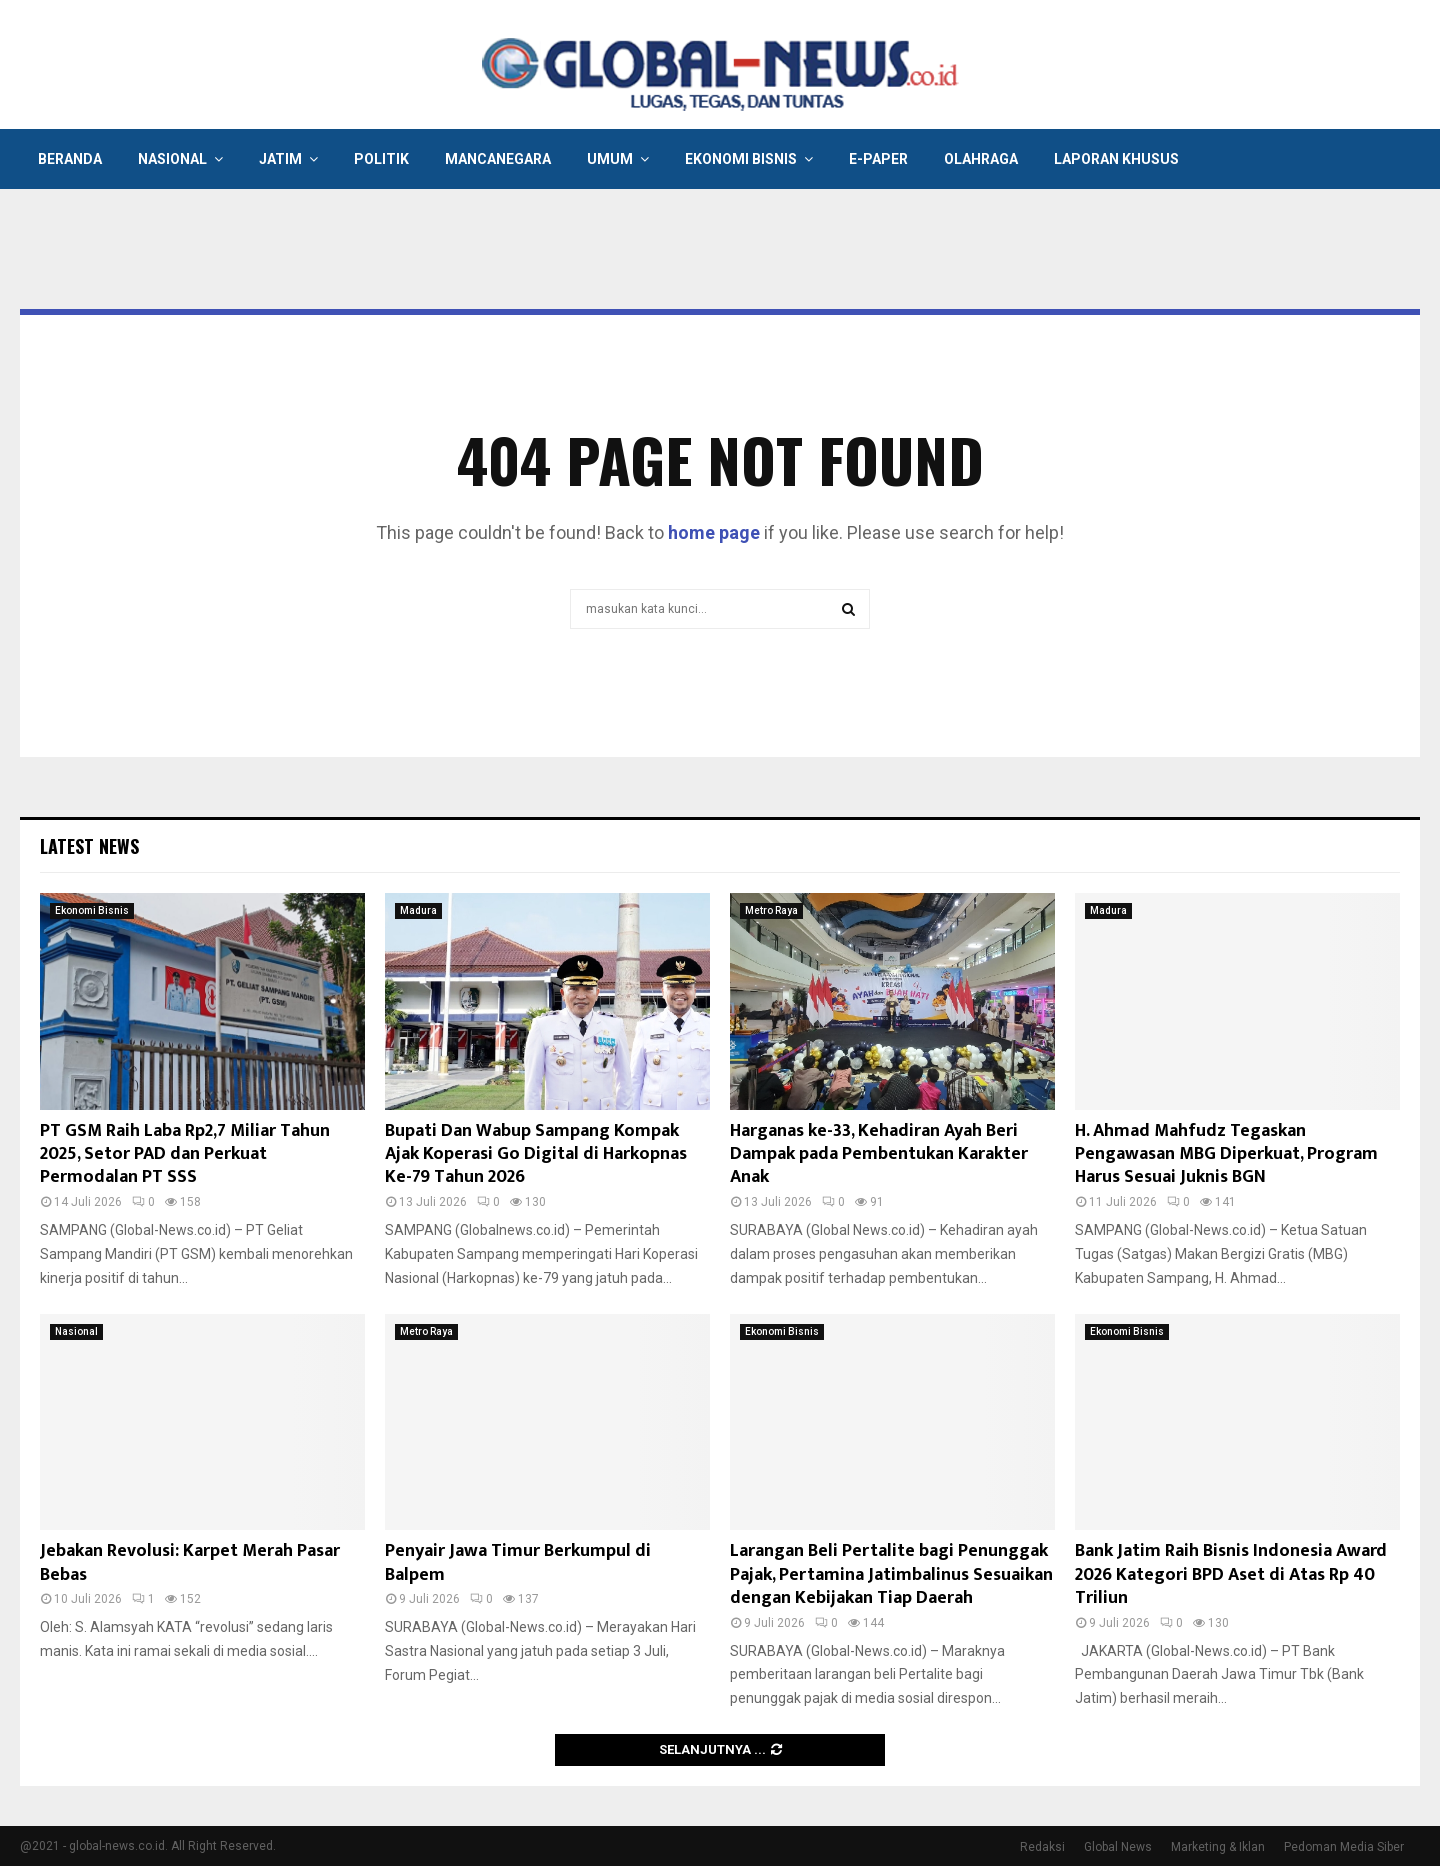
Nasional (172, 159)
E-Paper (878, 159)
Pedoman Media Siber (1344, 1847)
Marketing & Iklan (1218, 1847)
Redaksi (1042, 1847)
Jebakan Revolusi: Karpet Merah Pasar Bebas (190, 1562)
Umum (610, 159)
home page (714, 532)
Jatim (280, 159)
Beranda (70, 159)
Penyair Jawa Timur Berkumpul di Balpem (518, 1562)
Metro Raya (771, 910)
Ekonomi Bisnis (741, 159)
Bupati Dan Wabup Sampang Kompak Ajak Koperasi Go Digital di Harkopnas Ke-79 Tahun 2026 (536, 1154)
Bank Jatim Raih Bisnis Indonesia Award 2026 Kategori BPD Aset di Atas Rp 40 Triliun (1231, 1574)
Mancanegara (498, 159)
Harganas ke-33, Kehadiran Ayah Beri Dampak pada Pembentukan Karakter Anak (879, 1154)
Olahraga (981, 159)
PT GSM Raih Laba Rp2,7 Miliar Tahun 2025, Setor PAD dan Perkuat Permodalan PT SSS (185, 1154)
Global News (1118, 1847)
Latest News (89, 846)
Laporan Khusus (1116, 159)
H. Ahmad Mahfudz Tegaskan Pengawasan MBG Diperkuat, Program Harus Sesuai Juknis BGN (1226, 1154)
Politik (381, 159)
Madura (418, 910)
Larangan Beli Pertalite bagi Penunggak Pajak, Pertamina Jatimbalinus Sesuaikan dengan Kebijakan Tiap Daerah (891, 1574)
